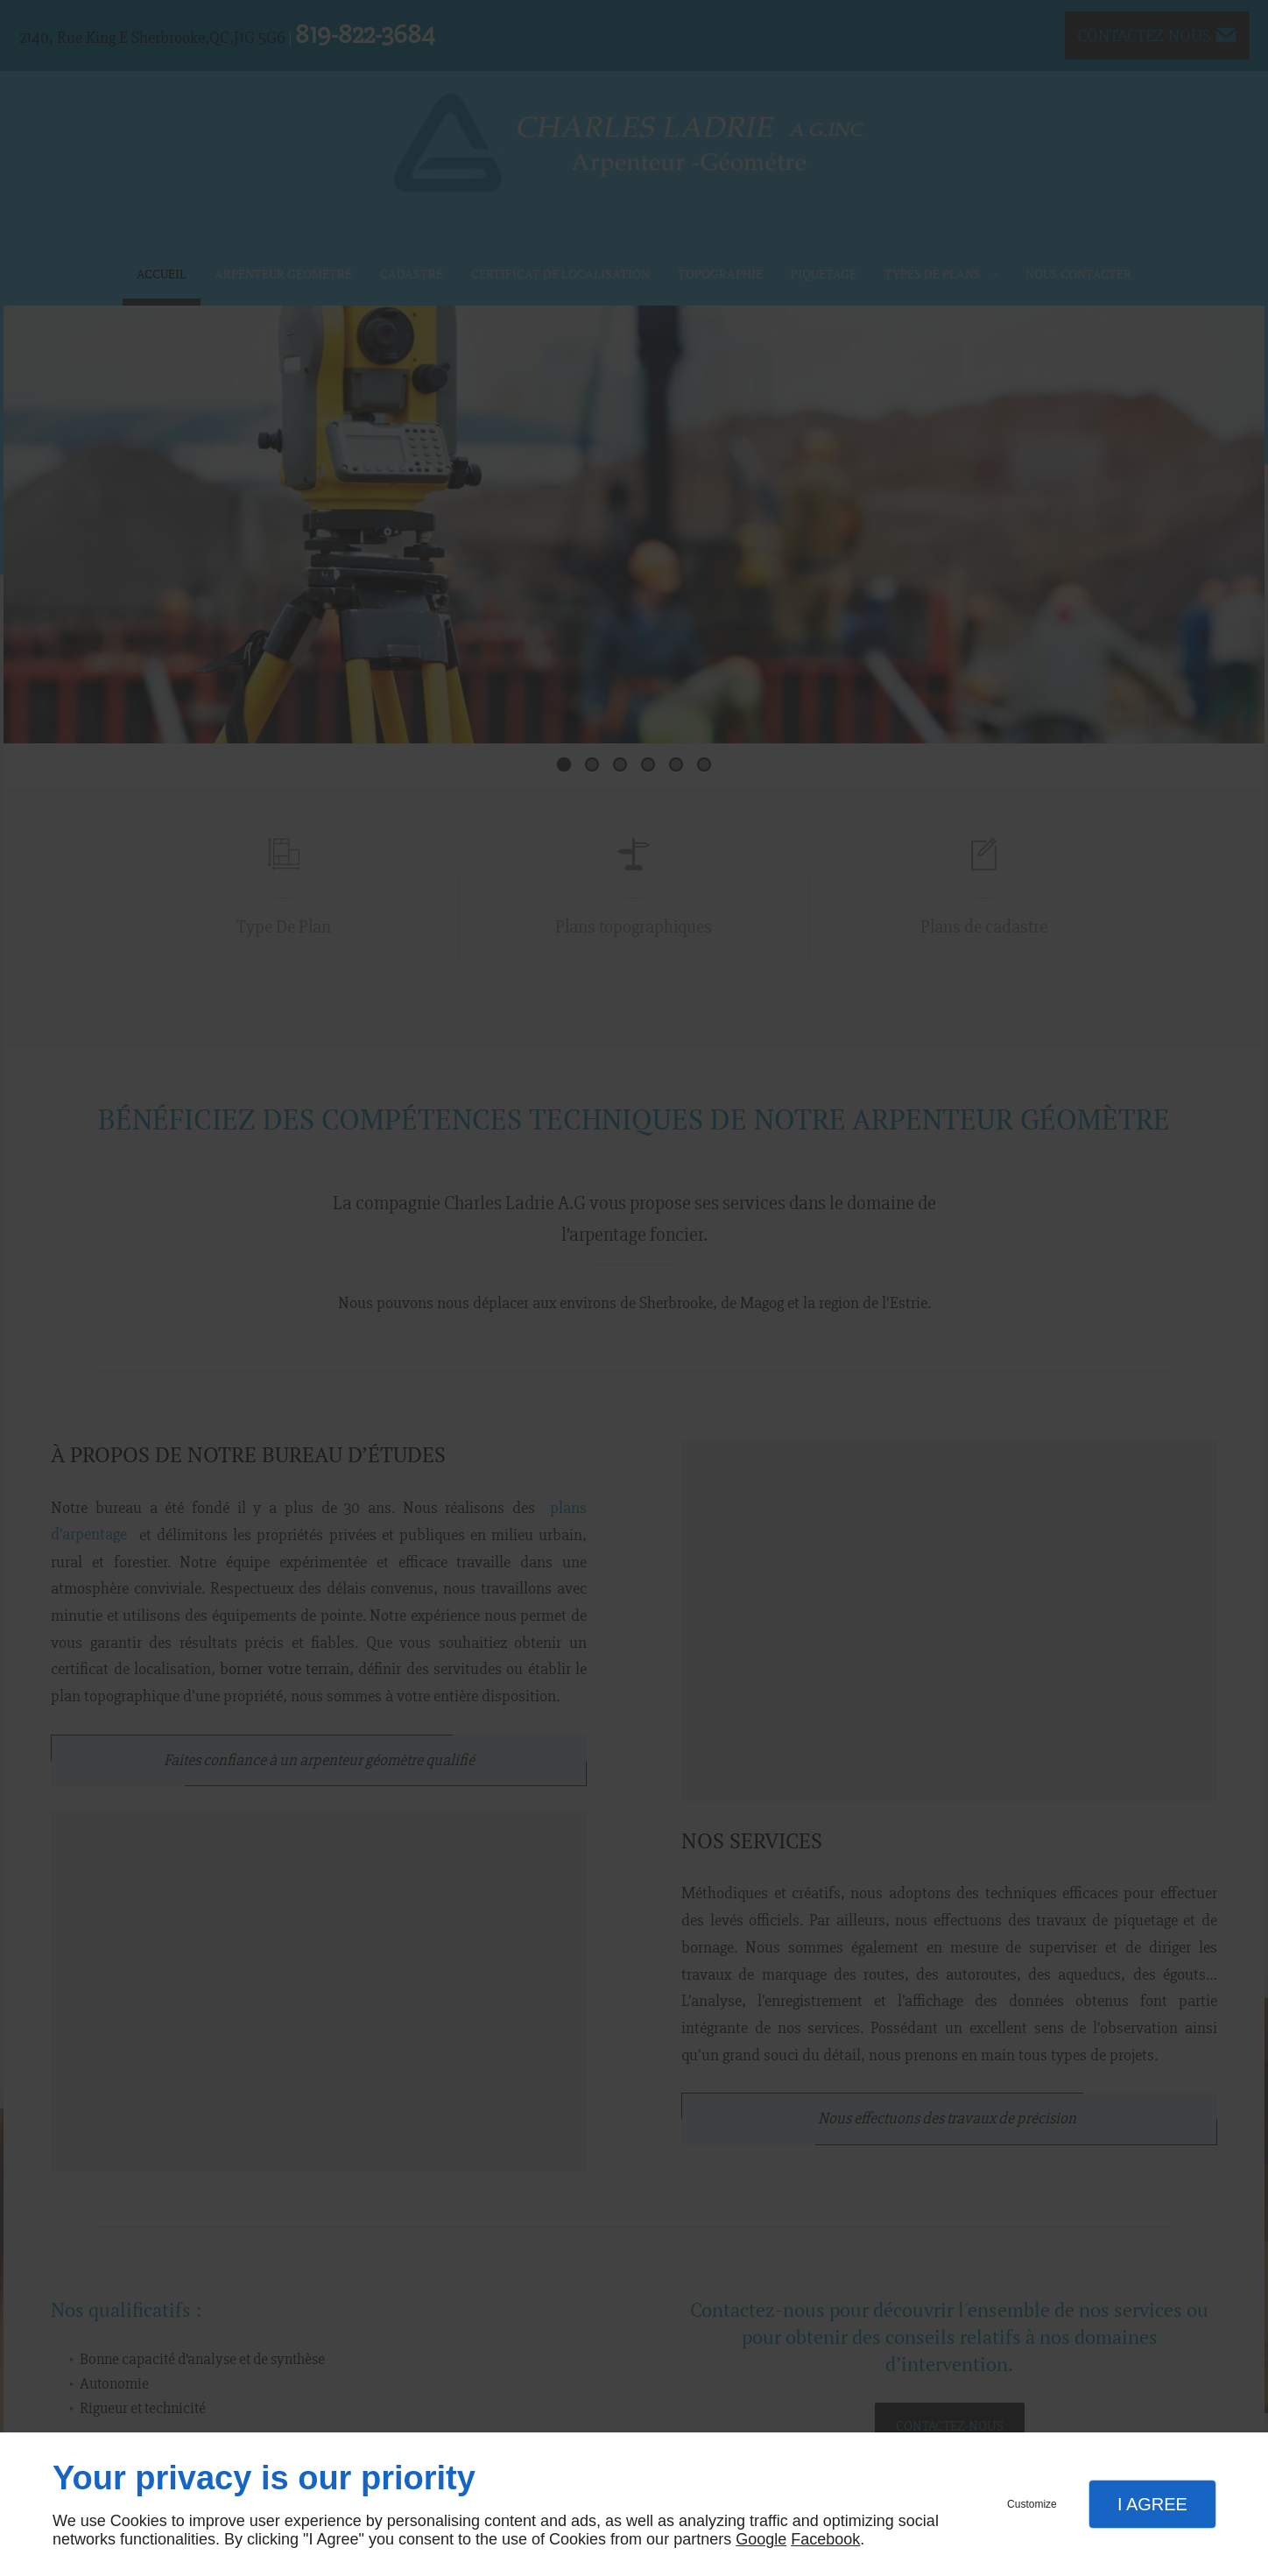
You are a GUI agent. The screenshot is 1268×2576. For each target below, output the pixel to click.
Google (761, 2539)
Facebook (825, 2539)
